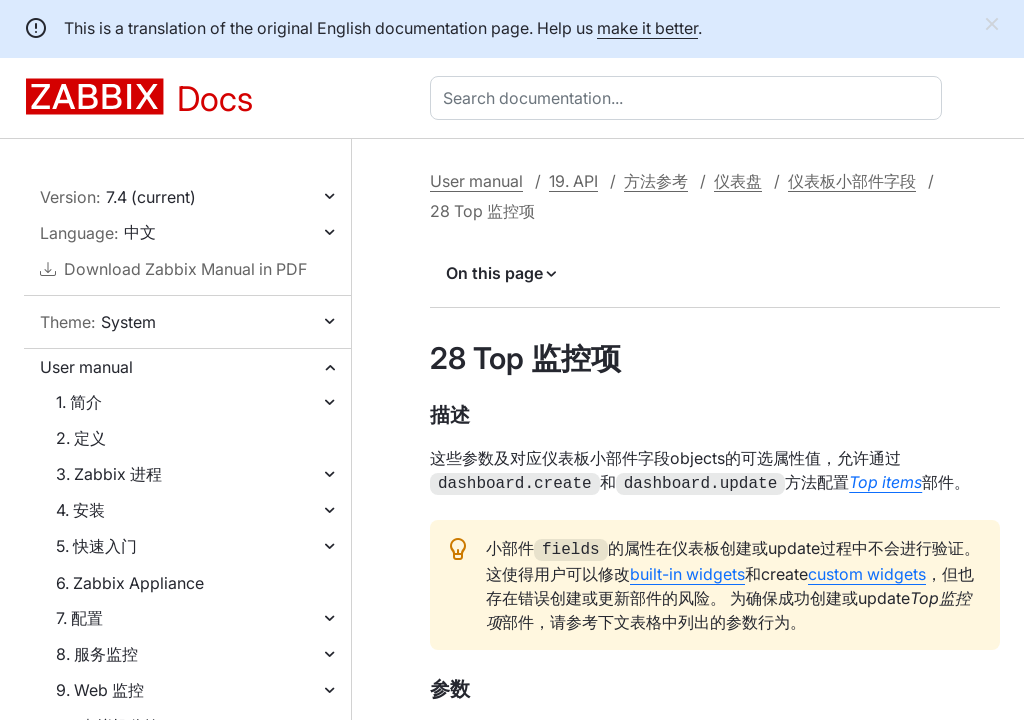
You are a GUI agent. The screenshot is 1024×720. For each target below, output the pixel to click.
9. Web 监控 (100, 690)
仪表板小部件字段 (852, 181)
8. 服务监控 (97, 654)
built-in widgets (687, 570)
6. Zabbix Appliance (130, 583)
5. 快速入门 (96, 546)
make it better (647, 28)
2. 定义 (81, 438)
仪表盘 (738, 181)
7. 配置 (79, 618)
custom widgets (867, 570)
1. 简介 (79, 402)
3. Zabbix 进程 (109, 474)
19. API (573, 181)
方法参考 (656, 181)
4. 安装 (80, 510)
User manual (86, 367)
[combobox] (690, 98)
